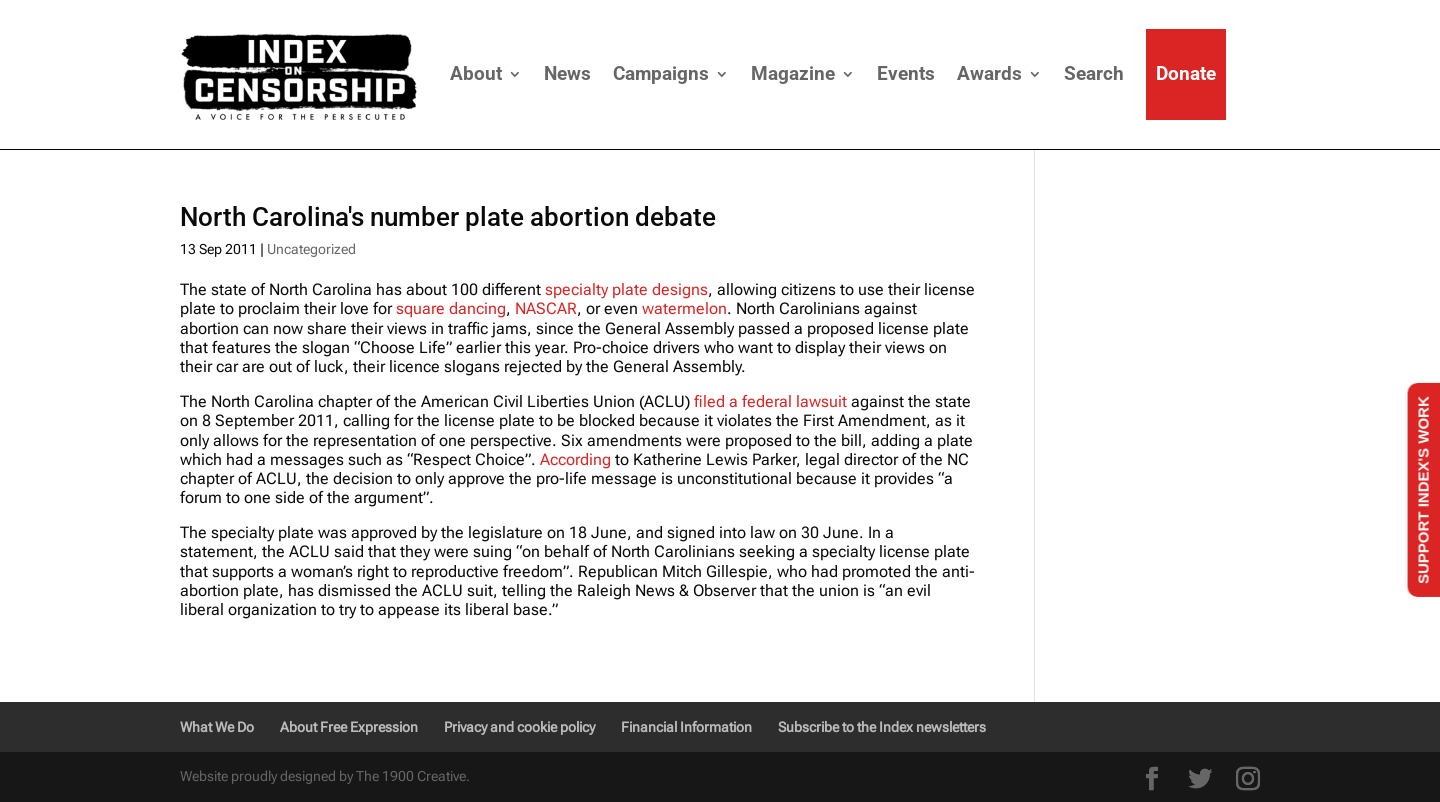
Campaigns (661, 73)
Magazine (793, 73)
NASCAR (546, 308)
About (476, 73)
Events (906, 73)
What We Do (217, 727)
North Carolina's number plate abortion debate (448, 217)
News (567, 73)
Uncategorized (311, 249)
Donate (1186, 73)
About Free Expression (349, 727)
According (575, 459)
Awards (989, 73)
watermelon (684, 308)
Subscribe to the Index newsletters (882, 727)
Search (1094, 73)
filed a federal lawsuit (768, 401)
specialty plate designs (626, 289)
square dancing (451, 308)
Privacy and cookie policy (519, 727)
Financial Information (686, 727)
